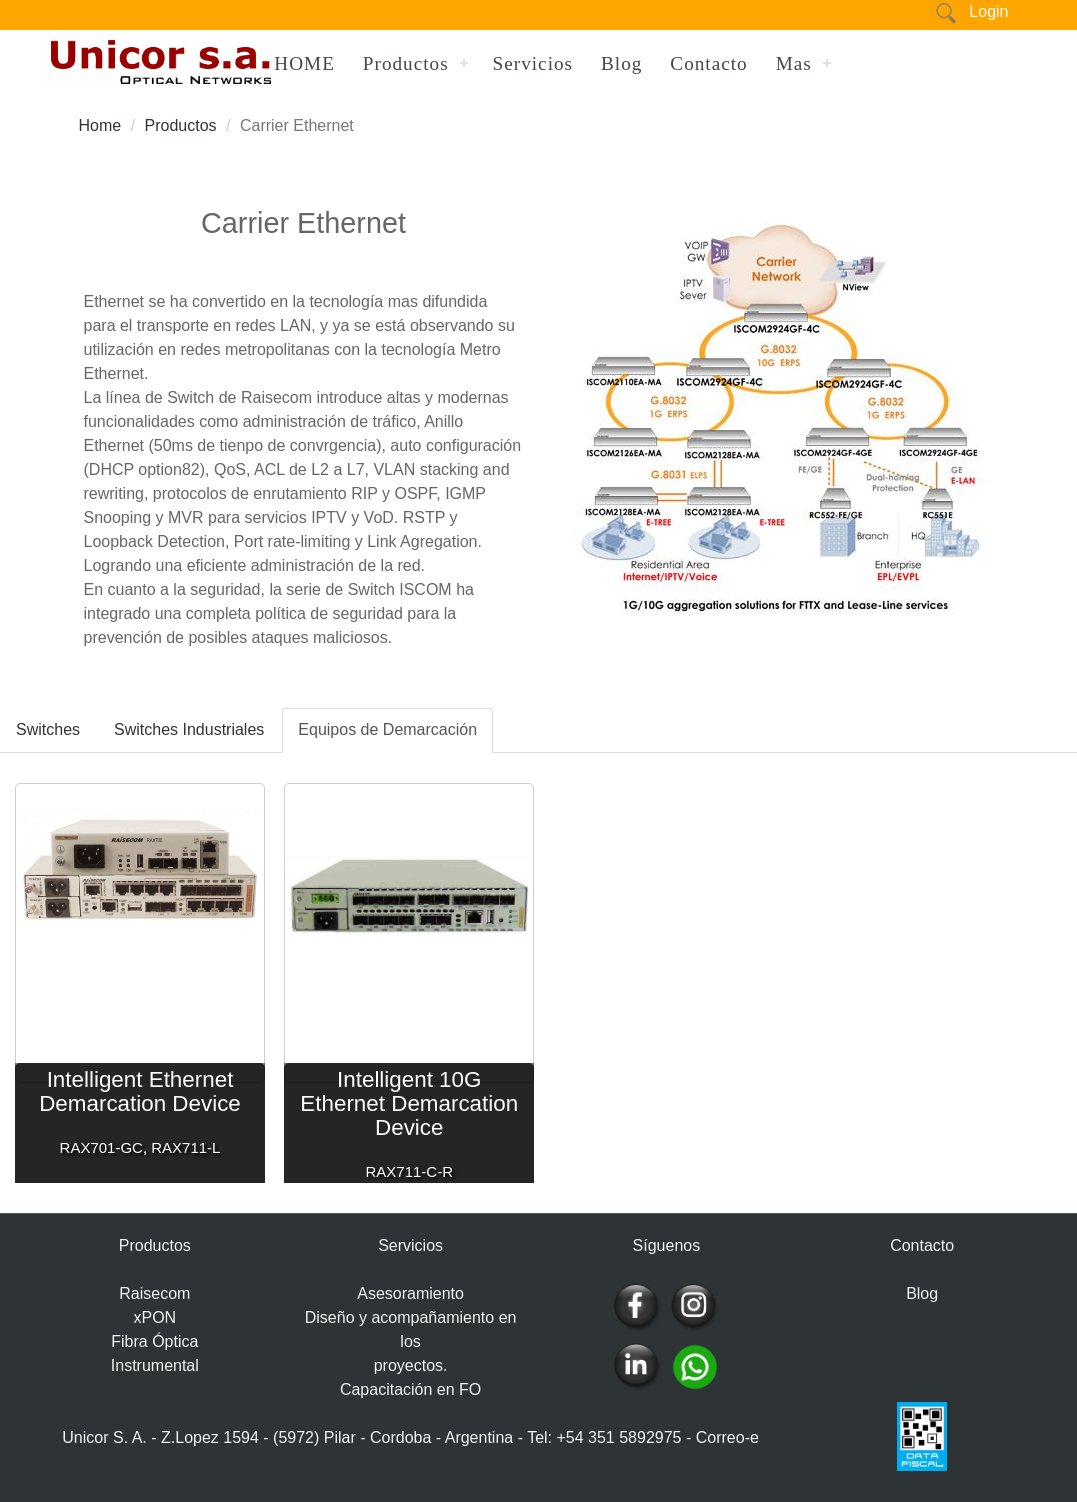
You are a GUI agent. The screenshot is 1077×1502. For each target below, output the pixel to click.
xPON (154, 1317)
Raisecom (154, 1293)
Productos (406, 63)
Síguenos (667, 1245)
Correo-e (727, 1437)
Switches (48, 729)
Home (100, 125)
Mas (794, 63)
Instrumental (155, 1365)
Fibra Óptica (154, 1341)
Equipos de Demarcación (387, 729)
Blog (621, 63)
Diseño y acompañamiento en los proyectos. (411, 1341)
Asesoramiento (410, 1293)
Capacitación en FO (410, 1389)
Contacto (708, 63)
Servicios (533, 63)
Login (988, 11)
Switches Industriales (189, 729)
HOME (304, 63)
